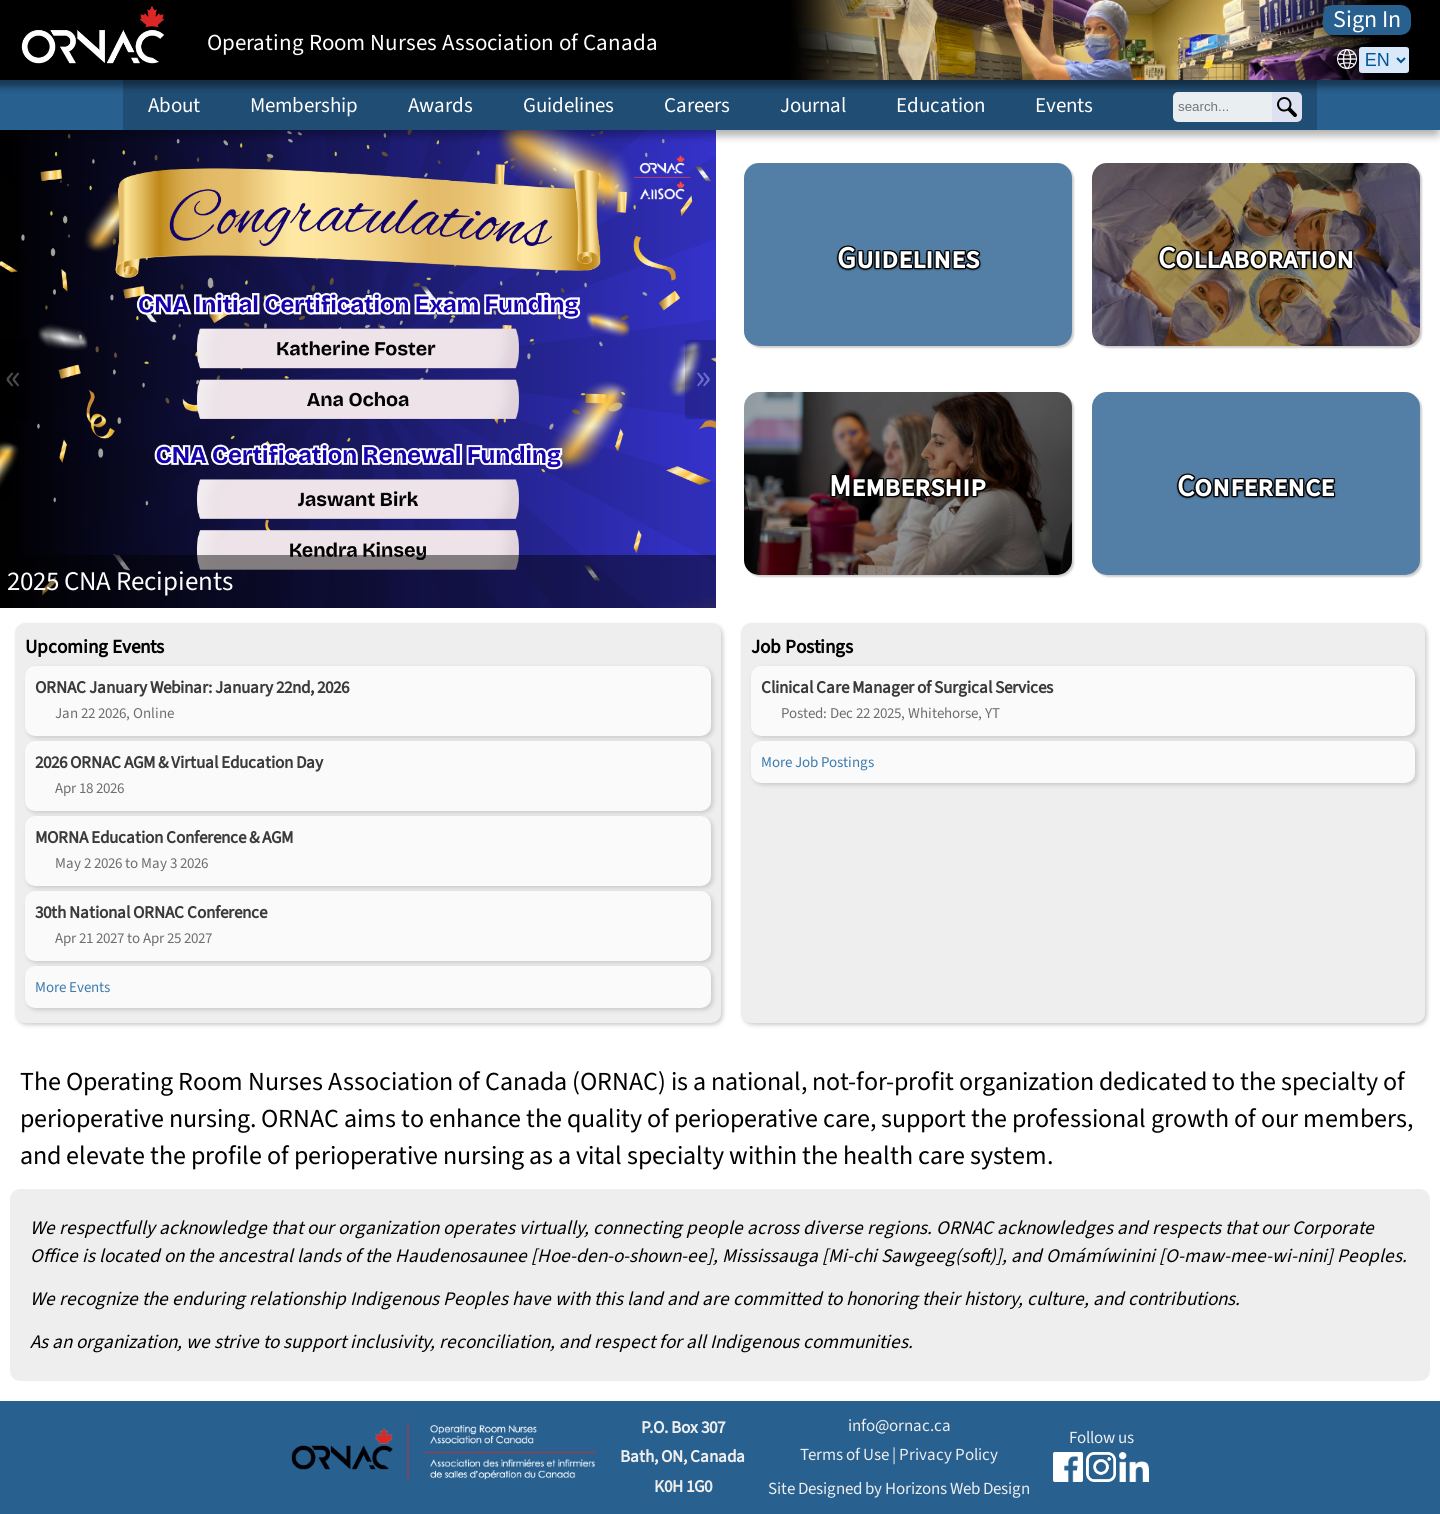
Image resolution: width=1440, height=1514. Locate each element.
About (174, 105)
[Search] (1287, 107)
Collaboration (1256, 259)
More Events (72, 987)
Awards (440, 105)
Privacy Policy (948, 1454)
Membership (304, 105)
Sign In (1367, 20)
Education (940, 105)
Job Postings (802, 647)
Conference (1255, 487)
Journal (813, 105)
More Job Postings (817, 762)
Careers (697, 105)
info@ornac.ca (899, 1425)
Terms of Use (844, 1454)
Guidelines (568, 105)
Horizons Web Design (957, 1488)
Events (1064, 105)
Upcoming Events (94, 647)
